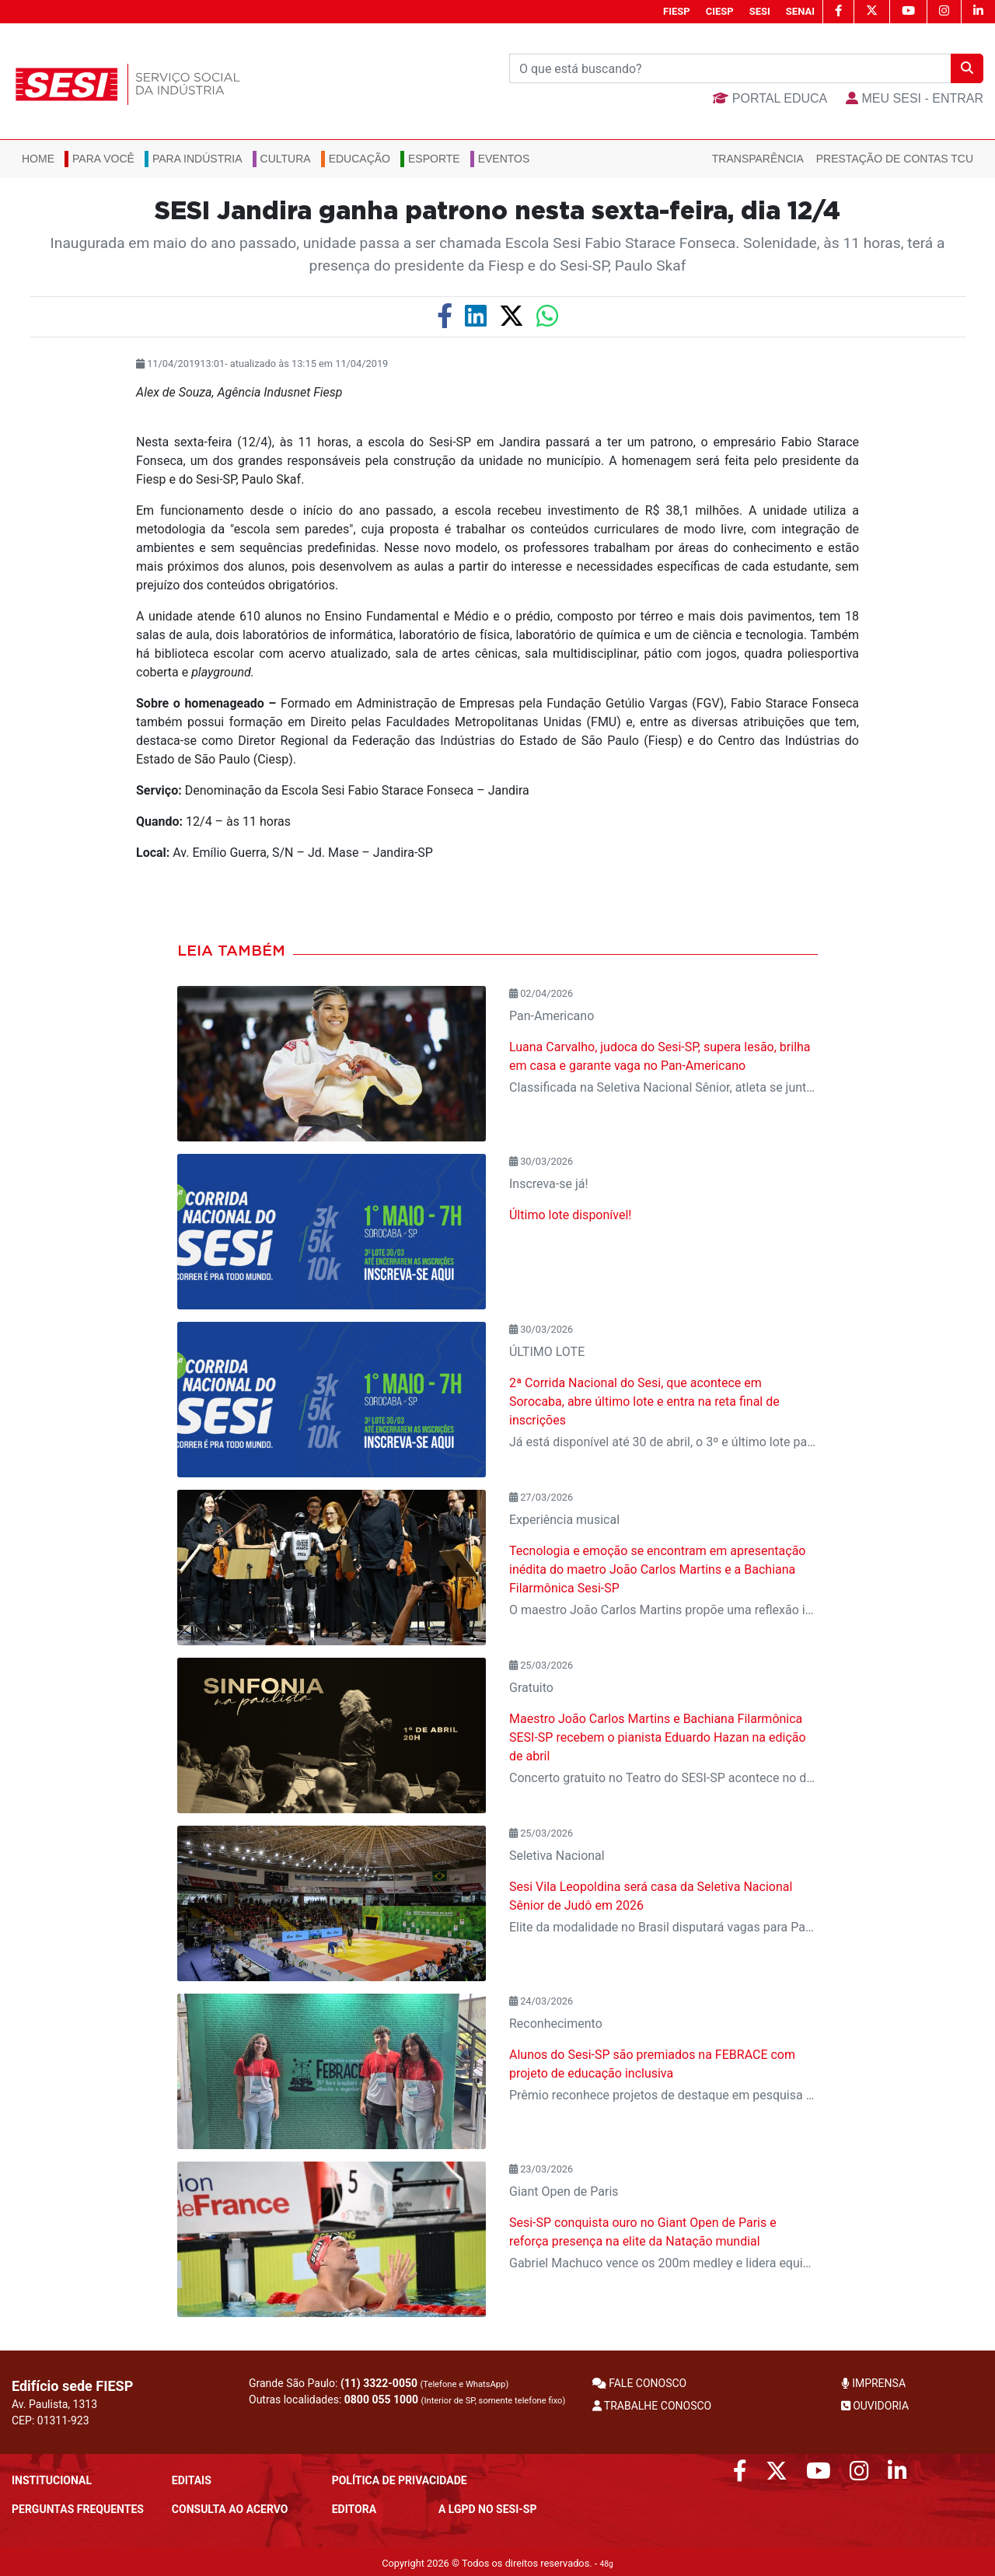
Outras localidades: (407, 2399)
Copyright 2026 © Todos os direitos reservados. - (497, 2563)
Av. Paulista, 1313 (54, 2404)
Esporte (434, 158)
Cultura (285, 158)
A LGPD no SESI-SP (487, 2509)
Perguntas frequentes (78, 2509)
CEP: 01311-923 (50, 2420)
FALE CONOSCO (639, 2383)
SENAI (800, 11)
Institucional (52, 2480)
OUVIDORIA (875, 2405)
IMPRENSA (873, 2383)
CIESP (720, 11)
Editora (354, 2509)
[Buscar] (730, 68)
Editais (191, 2480)
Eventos (504, 158)
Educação (359, 158)
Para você (103, 158)
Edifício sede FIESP (72, 2386)
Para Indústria (197, 158)
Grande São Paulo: (378, 2383)
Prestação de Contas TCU (894, 158)
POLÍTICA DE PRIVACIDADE (399, 2480)
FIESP (676, 11)
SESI (759, 11)
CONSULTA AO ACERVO (230, 2509)
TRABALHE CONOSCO (652, 2405)
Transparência (758, 158)
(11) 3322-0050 (378, 2383)
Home (38, 158)
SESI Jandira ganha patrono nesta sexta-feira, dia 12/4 (497, 211)
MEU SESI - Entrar (914, 98)
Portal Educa (770, 98)
